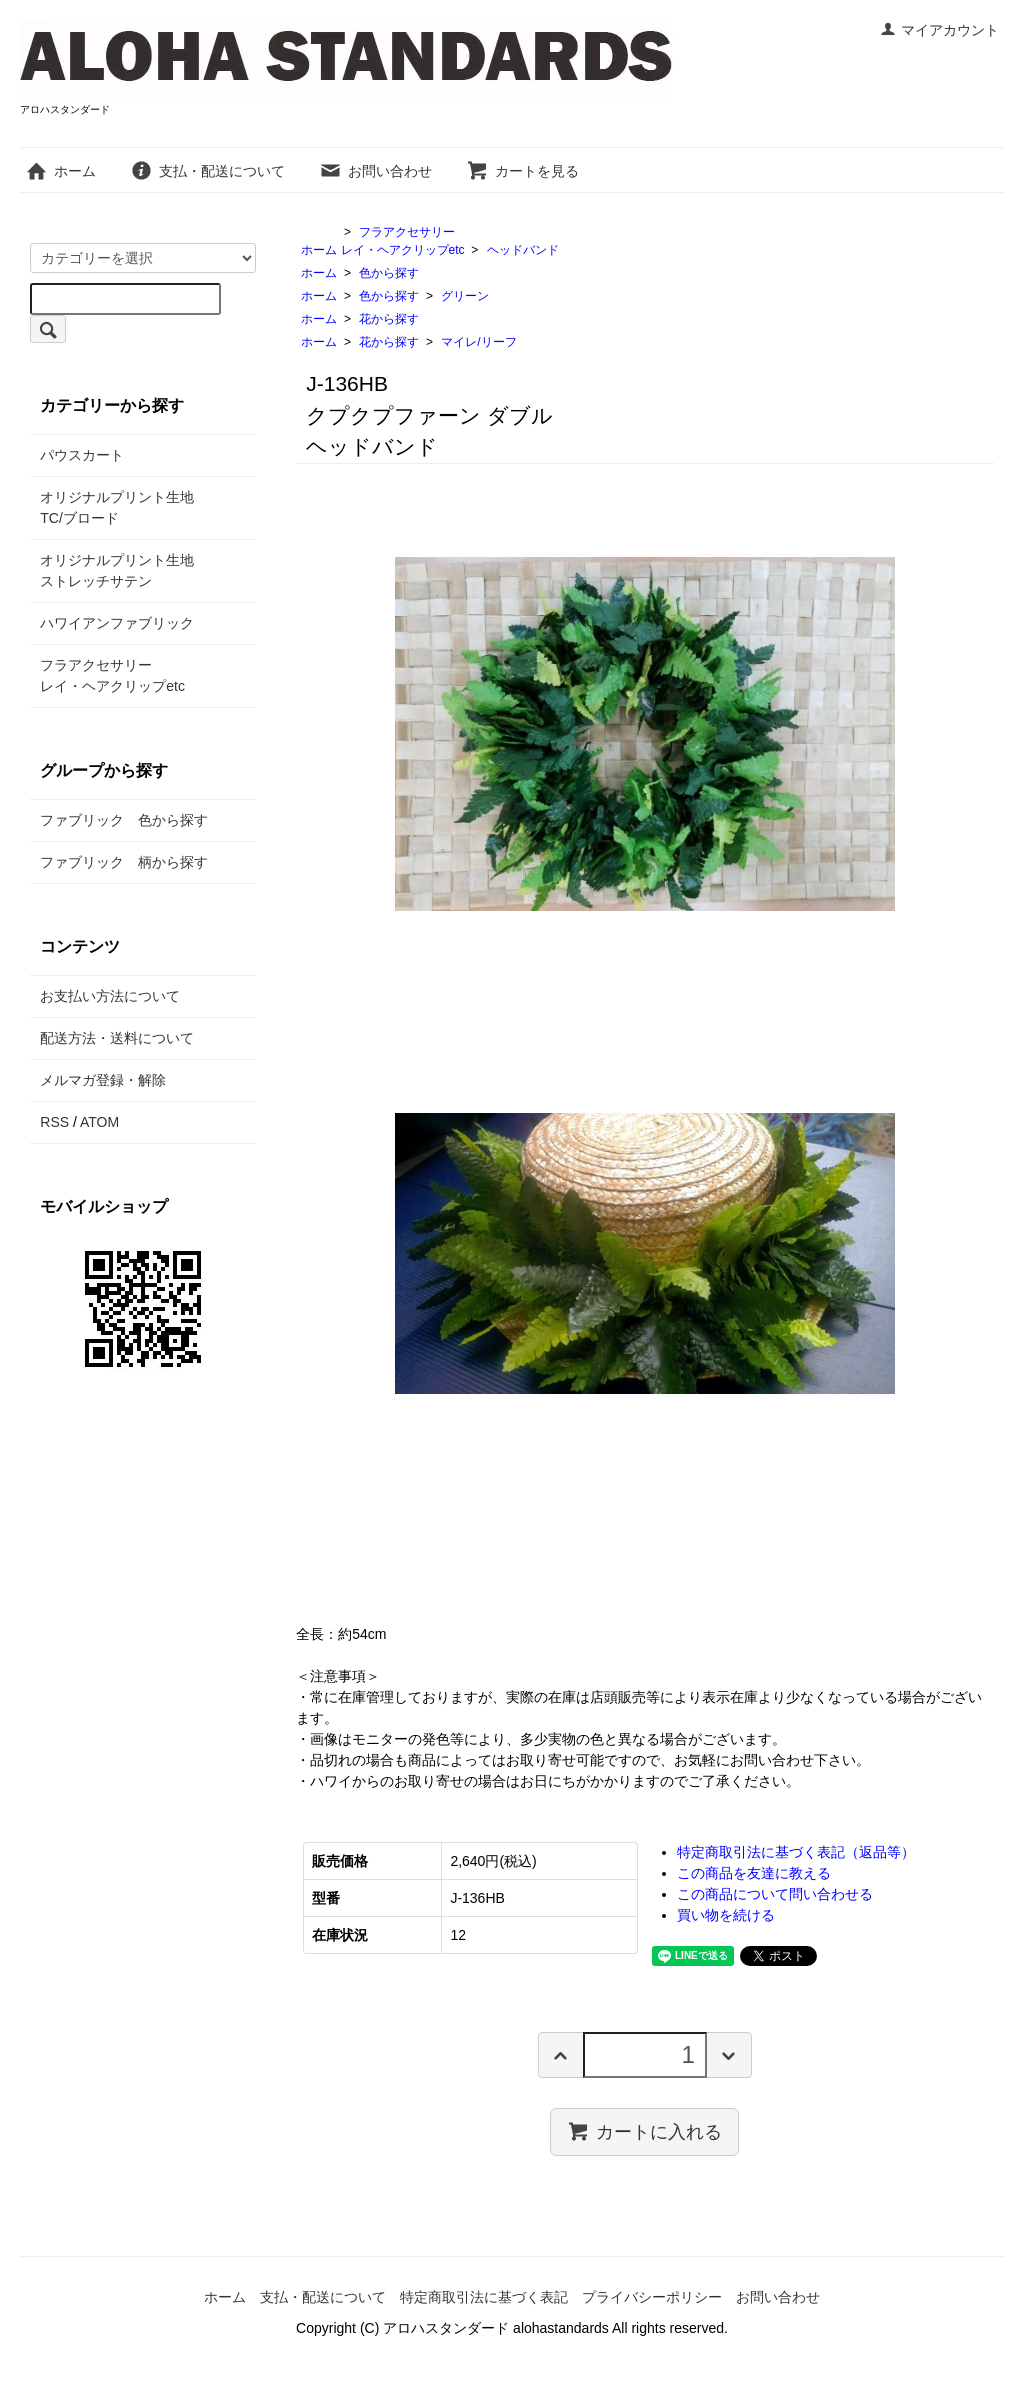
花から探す (389, 319)
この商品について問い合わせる (775, 1894)
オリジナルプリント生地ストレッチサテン (117, 570)
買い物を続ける (726, 1915)
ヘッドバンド (523, 250)
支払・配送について (207, 171)
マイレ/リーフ (478, 342)
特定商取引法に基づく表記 (484, 2297)
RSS (54, 1122)
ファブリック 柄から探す (124, 862)
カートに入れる (644, 2131)
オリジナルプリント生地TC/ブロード (117, 507)
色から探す (389, 273)
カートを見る (522, 171)
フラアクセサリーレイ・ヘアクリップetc (112, 675)
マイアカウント (939, 30)
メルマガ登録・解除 (103, 1080)
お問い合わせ (375, 171)
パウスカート (82, 455)
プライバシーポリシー (652, 2297)
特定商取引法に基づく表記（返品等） (796, 1852)
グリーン (465, 296)
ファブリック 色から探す (124, 820)
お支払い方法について (110, 996)
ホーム (60, 171)
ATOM (99, 1122)
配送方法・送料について (117, 1038)
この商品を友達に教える (754, 1873)
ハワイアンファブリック (117, 623)
